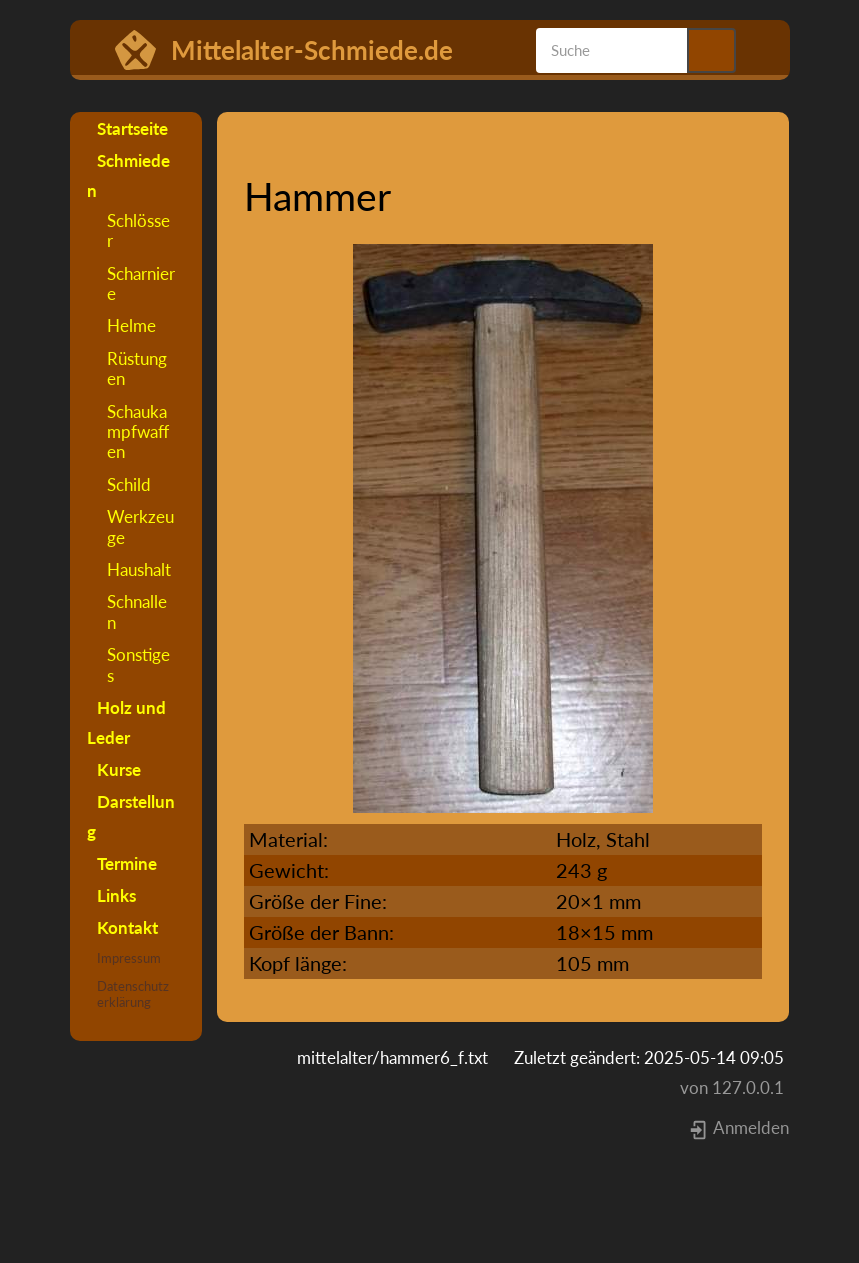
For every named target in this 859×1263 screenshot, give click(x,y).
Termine (127, 863)
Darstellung (131, 816)
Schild (129, 484)
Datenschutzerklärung (133, 994)
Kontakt (127, 927)
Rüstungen (137, 368)
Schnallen (137, 611)
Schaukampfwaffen (138, 432)
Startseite (132, 128)
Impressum (129, 958)
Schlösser (138, 230)
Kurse (119, 769)
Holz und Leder (126, 722)
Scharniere (141, 283)
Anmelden (738, 1127)
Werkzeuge (140, 526)
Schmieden (128, 175)
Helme (131, 325)
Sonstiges (138, 664)
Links (116, 895)
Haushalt (139, 569)
